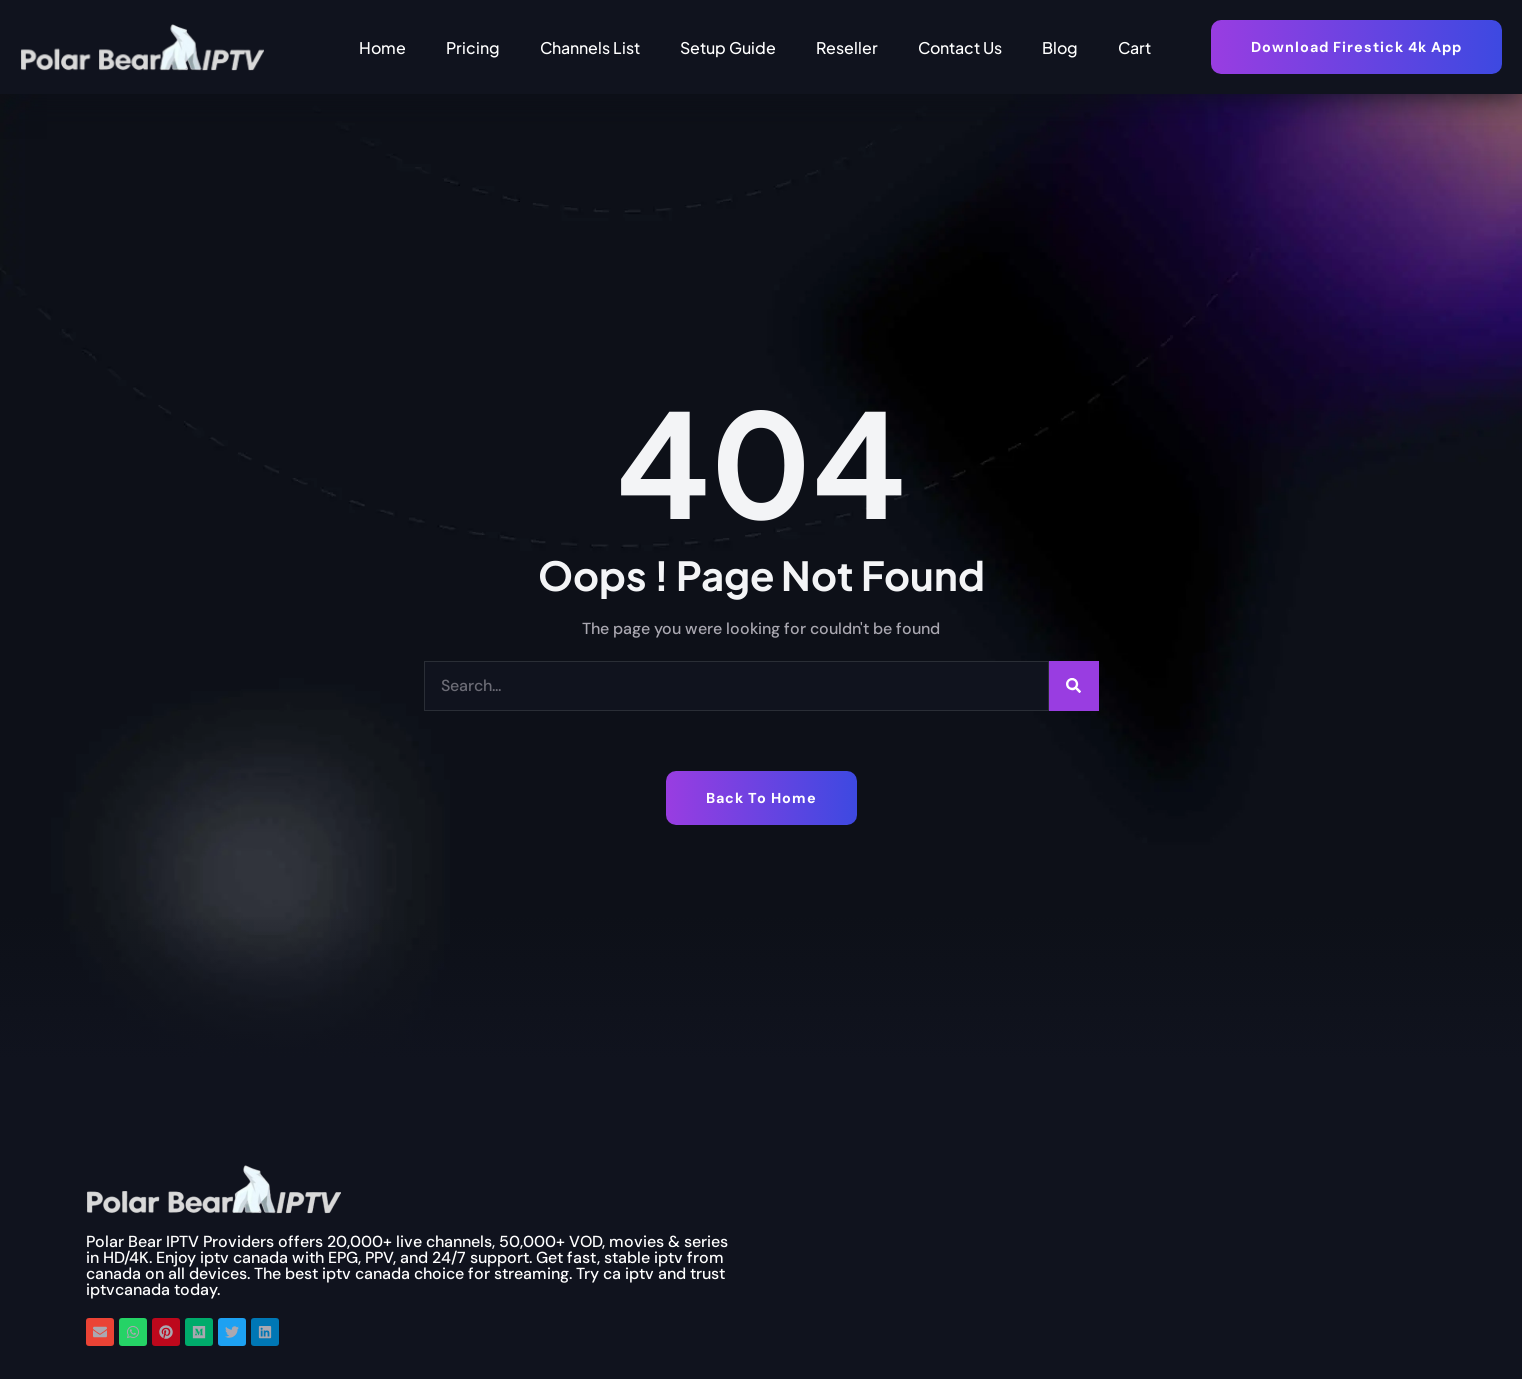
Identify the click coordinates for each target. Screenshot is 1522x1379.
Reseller (847, 47)
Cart (1134, 47)
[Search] (1074, 686)
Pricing (473, 47)
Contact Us (960, 47)
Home (382, 47)
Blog (1060, 47)
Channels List (590, 47)
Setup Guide (728, 47)
